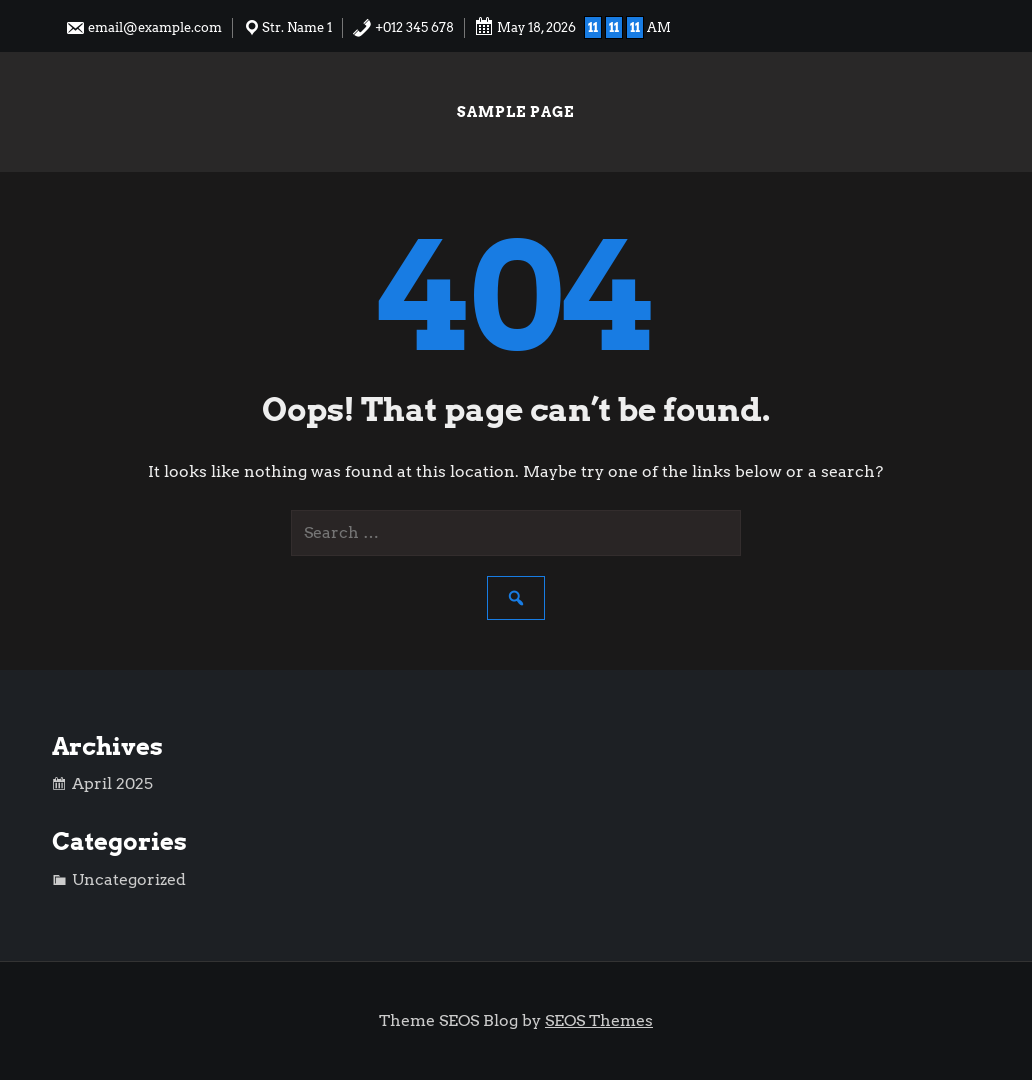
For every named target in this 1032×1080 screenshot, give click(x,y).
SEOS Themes (599, 1020)
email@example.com (143, 27)
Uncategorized (129, 879)
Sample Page (515, 112)
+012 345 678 (403, 27)
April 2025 (112, 783)
